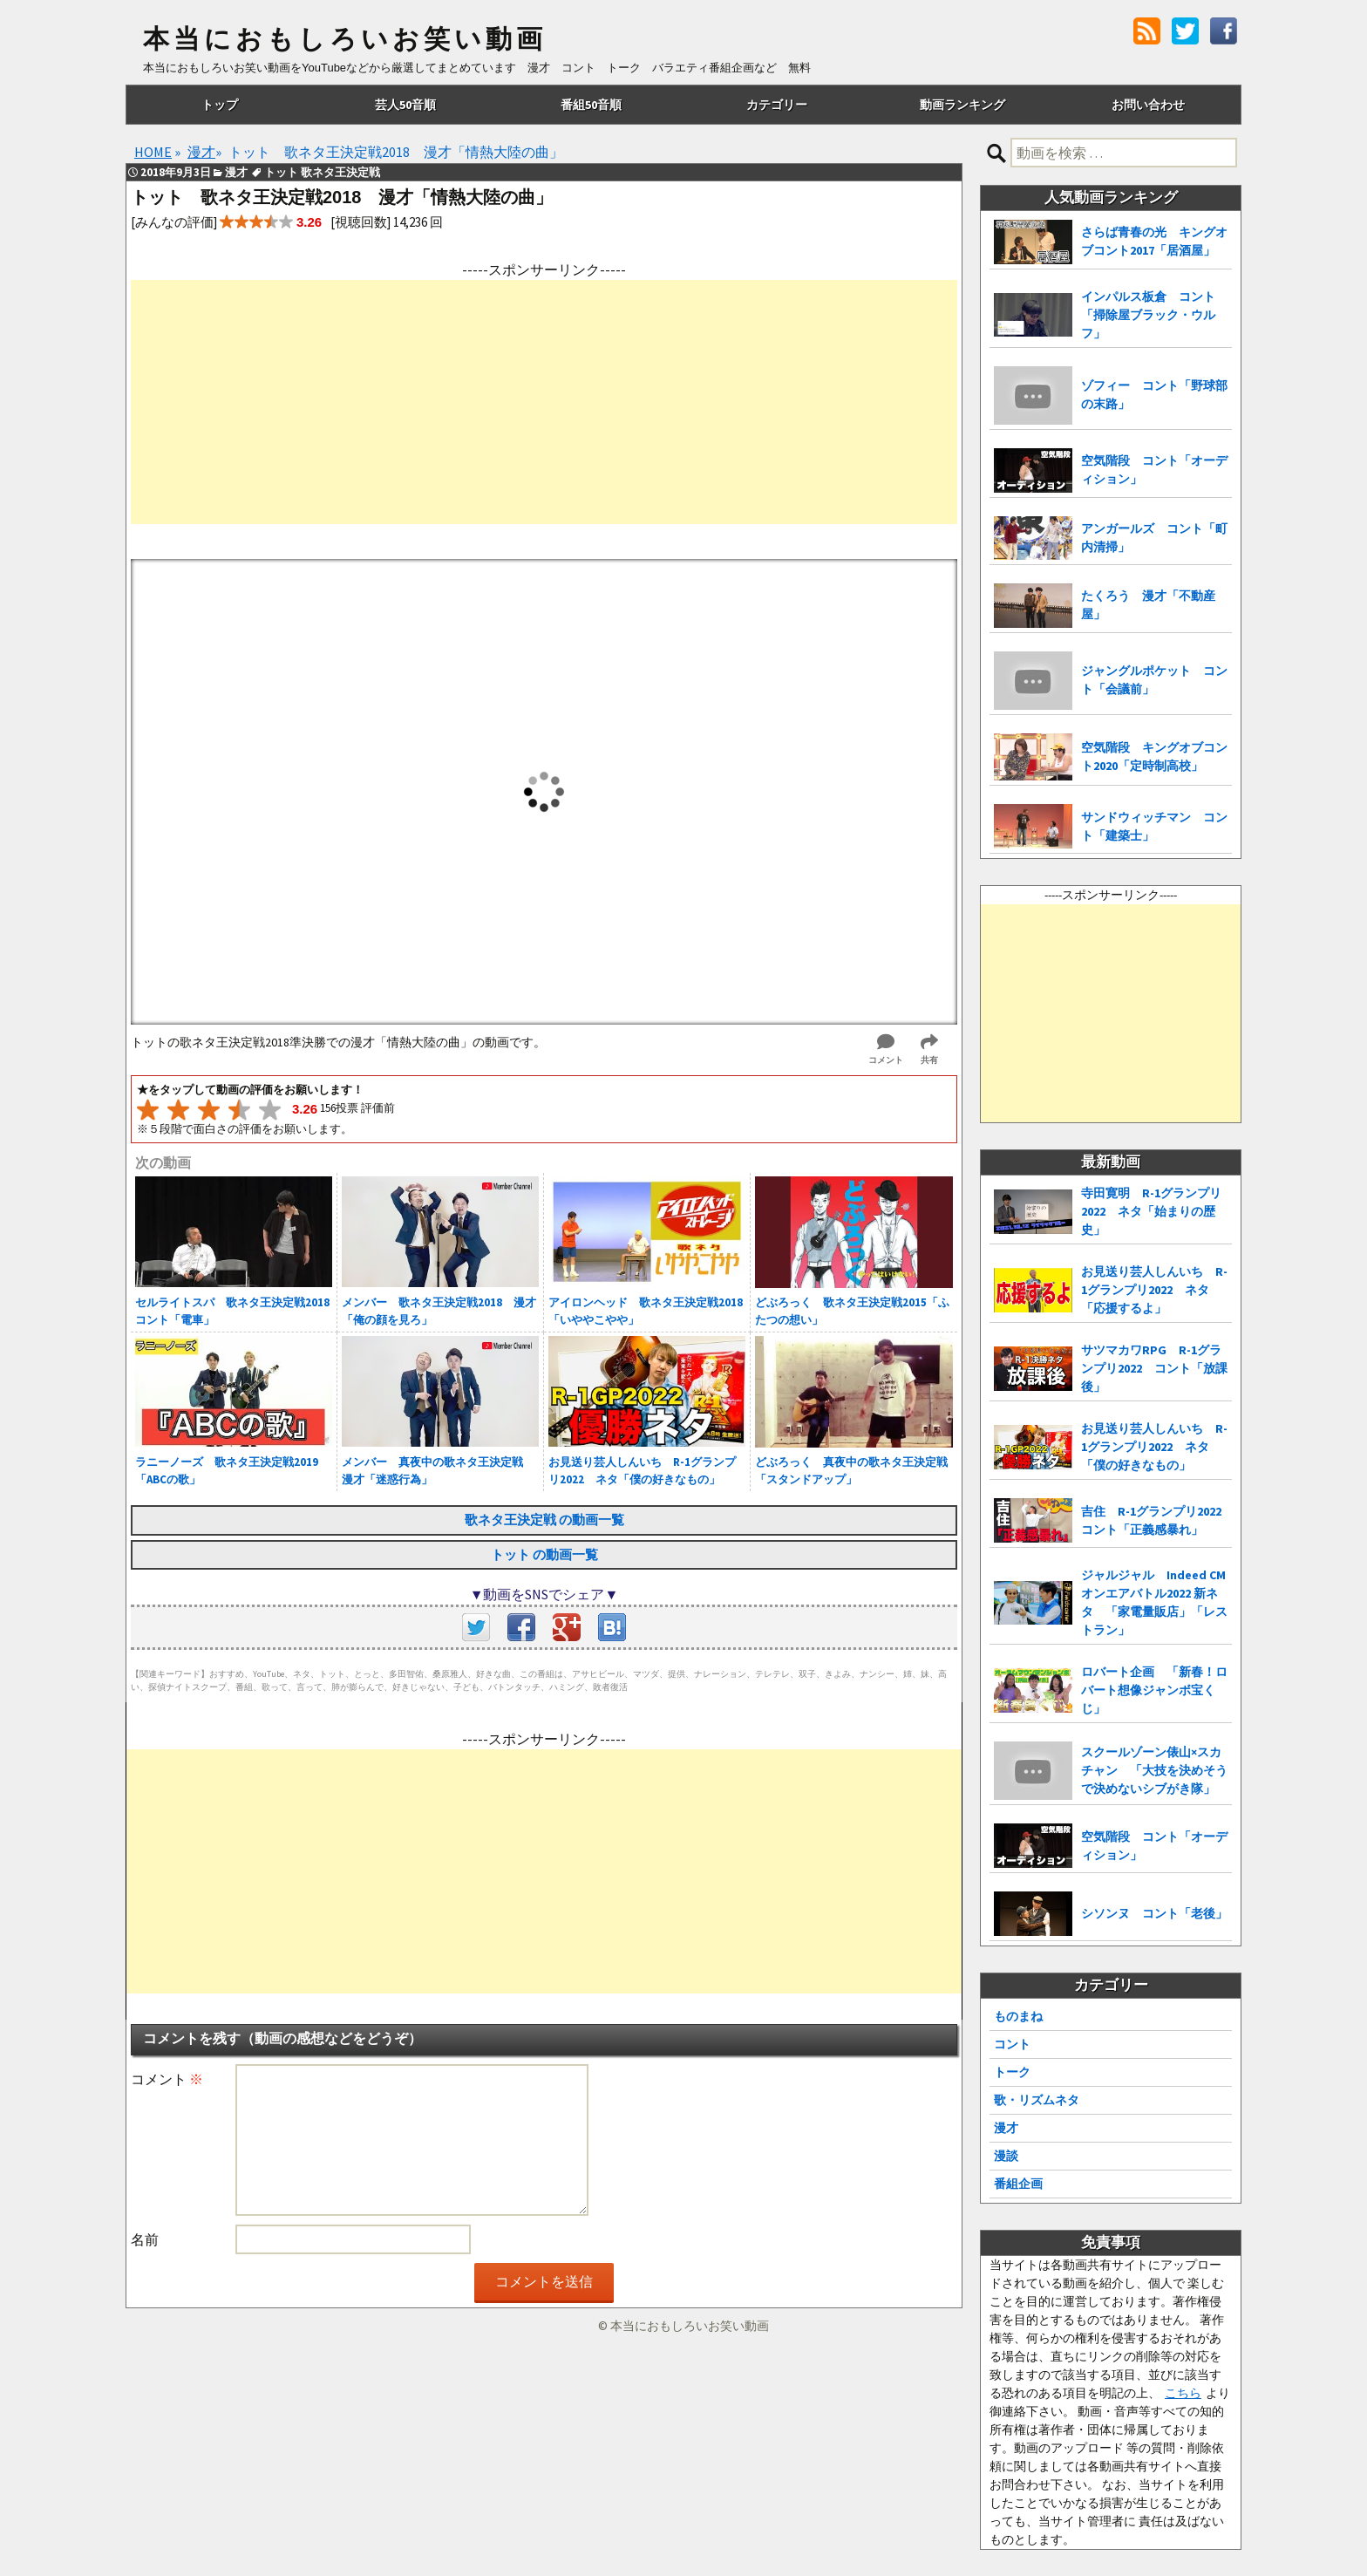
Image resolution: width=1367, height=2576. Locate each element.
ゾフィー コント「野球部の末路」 (1154, 395)
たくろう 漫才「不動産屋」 (1148, 605)
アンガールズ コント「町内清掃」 (1154, 538)
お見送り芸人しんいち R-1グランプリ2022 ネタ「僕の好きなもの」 (1154, 1447)
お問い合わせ (1148, 104)
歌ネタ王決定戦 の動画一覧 (544, 1519)
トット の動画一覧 (544, 1554)
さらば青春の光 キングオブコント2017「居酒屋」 (1154, 241)
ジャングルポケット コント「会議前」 (1154, 680)
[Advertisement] (544, 402)
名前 (145, 2239)
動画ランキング (962, 104)
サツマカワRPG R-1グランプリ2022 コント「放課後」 (1154, 1368)
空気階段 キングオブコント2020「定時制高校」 (1154, 756)
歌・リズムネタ (1036, 2100)
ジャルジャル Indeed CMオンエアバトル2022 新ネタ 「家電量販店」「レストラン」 (1154, 1602)
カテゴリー (776, 104)
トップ (219, 104)
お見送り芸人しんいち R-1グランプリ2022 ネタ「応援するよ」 (1154, 1290)
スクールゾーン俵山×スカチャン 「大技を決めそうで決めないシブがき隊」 (1154, 1770)
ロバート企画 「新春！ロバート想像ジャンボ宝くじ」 (1154, 1690)
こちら (1183, 2393)
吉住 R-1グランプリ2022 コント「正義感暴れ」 (1156, 1520)
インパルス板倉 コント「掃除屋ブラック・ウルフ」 (1148, 315)
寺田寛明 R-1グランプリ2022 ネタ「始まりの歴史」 (1151, 1211)
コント (1012, 2044)
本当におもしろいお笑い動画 (345, 39)
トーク (1012, 2072)
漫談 (1006, 2156)
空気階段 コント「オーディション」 (1154, 470)
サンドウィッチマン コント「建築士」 (1154, 826)
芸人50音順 (405, 104)
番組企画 (1018, 2183)
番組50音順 (591, 104)
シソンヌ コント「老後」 (1154, 1913)
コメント (167, 2079)
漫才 (1006, 2128)
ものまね (1018, 2016)
